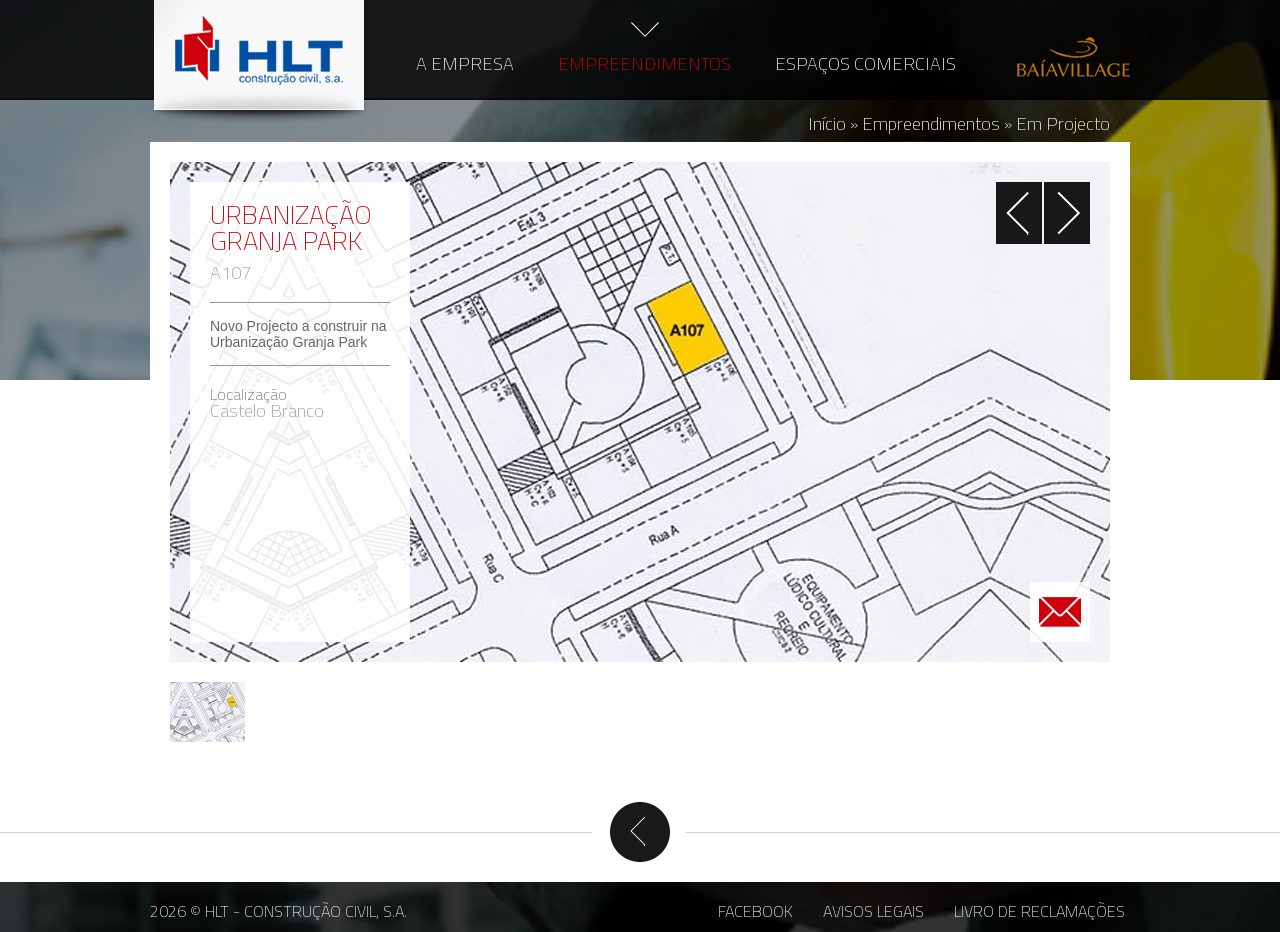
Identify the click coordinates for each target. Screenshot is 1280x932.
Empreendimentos (644, 63)
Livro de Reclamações (1039, 911)
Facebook (755, 911)
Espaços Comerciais (865, 63)
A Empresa (465, 63)
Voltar (640, 832)
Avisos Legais (873, 911)
